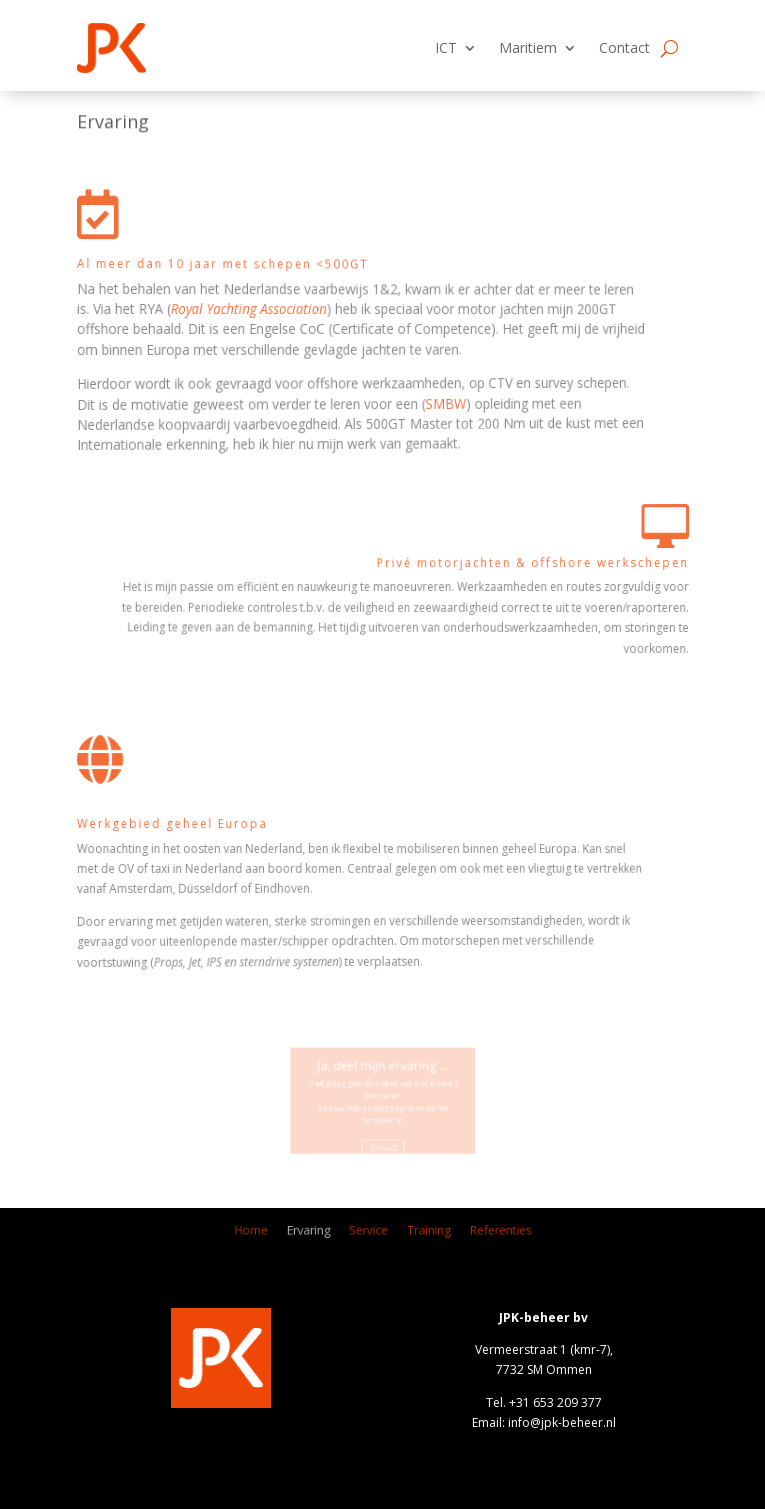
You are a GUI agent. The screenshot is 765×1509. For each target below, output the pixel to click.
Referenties (463, 1234)
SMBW (309, 398)
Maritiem (528, 47)
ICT (446, 47)
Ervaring (331, 1234)
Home (291, 1234)
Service (372, 1234)
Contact (624, 47)
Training (414, 1234)
